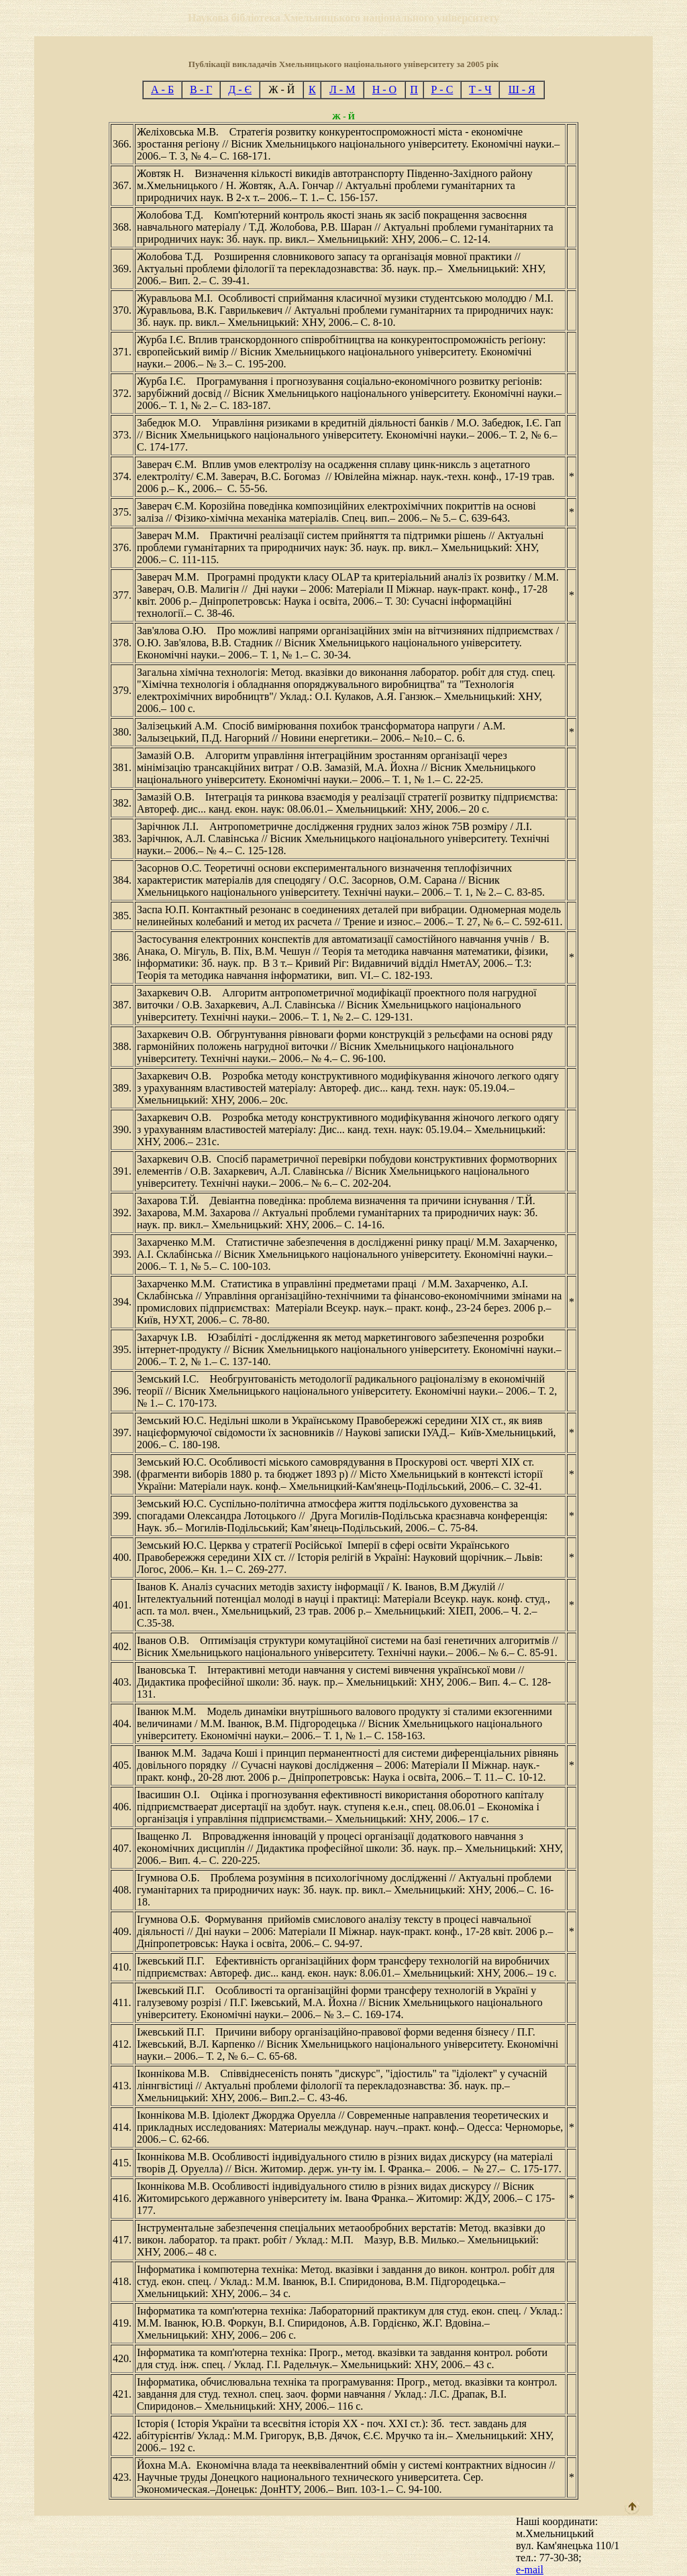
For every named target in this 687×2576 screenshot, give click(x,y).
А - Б (162, 89)
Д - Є (240, 89)
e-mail (529, 2569)
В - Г (201, 89)
